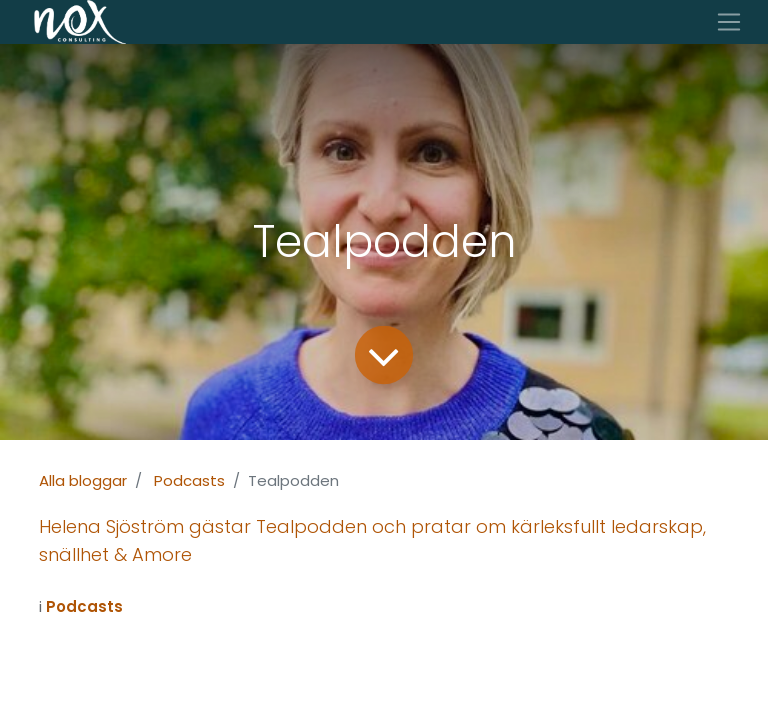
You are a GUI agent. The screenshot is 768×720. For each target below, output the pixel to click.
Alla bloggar (83, 480)
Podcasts (189, 480)
